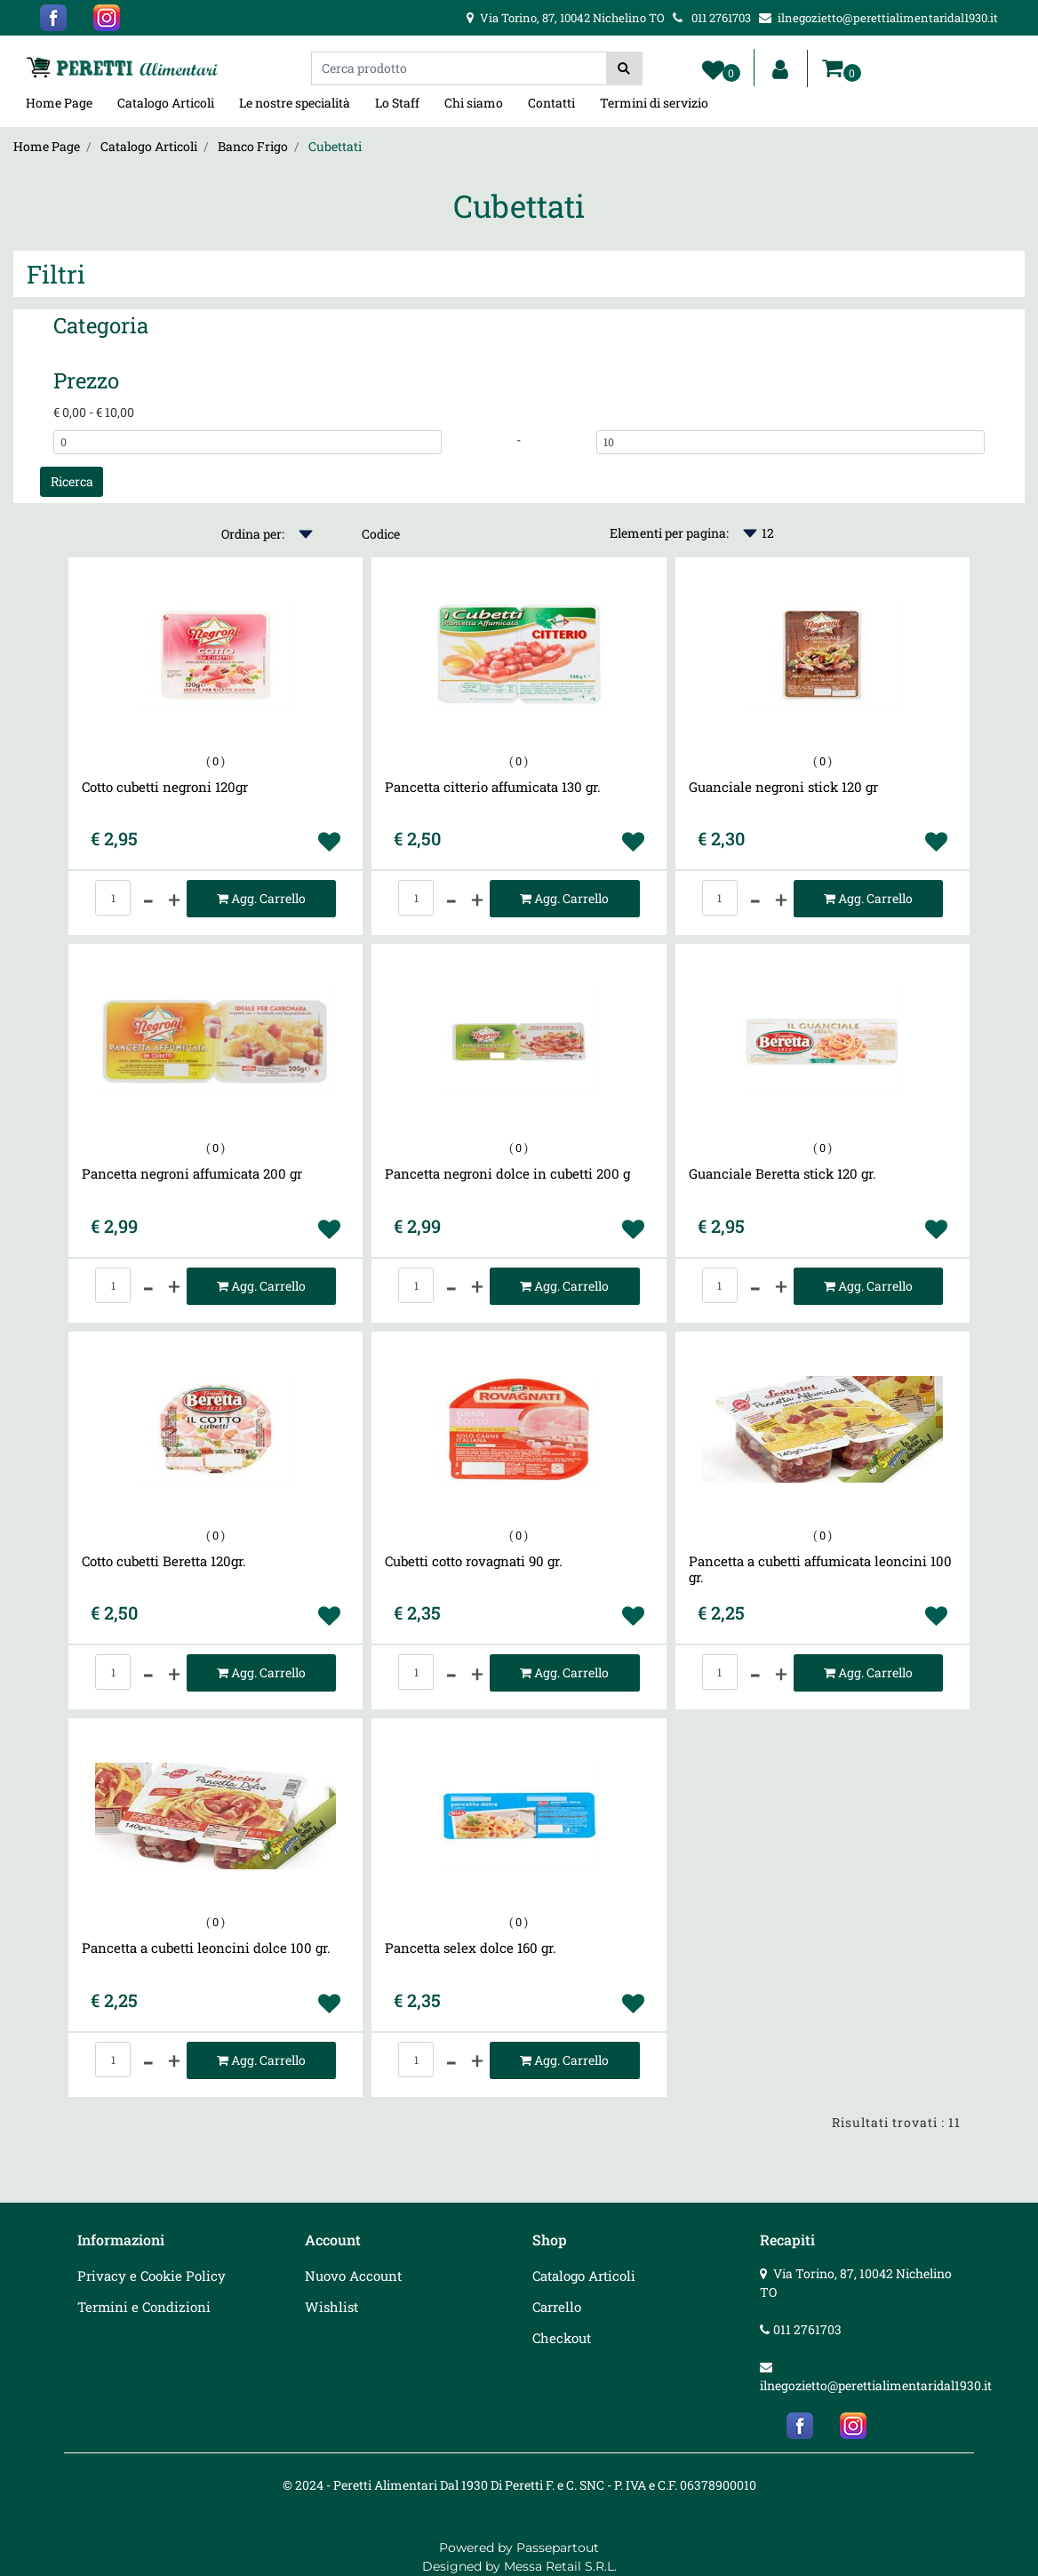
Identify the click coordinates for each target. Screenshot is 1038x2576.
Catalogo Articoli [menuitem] (165, 102)
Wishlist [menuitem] (331, 2307)
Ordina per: (252, 533)
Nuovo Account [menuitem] (353, 2275)
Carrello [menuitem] (556, 2307)
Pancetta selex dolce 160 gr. (470, 1948)
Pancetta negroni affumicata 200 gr (192, 1173)
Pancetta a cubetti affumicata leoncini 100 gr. (820, 1569)
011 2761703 (807, 2329)
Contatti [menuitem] (551, 102)
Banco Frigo (253, 146)
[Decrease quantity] (148, 898)
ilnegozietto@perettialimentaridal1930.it (876, 2385)
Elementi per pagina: (669, 532)
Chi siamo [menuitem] (473, 102)
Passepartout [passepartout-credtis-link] (557, 2548)
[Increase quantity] (174, 898)
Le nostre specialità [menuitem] (294, 102)
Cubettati (335, 146)
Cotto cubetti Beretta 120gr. (164, 1561)
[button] (624, 68)
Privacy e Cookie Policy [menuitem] (151, 2275)
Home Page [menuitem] (59, 102)
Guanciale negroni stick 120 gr (783, 787)
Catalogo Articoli (148, 146)
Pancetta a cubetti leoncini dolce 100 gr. (206, 1948)
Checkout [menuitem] (561, 2338)
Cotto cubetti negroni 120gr (165, 787)
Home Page (46, 146)
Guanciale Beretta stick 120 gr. (782, 1173)
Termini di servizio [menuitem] (654, 102)
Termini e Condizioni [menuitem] (144, 2307)
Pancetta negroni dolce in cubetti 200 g (507, 1173)
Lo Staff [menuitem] (397, 102)
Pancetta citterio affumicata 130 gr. (493, 787)
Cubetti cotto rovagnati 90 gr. (474, 1561)
